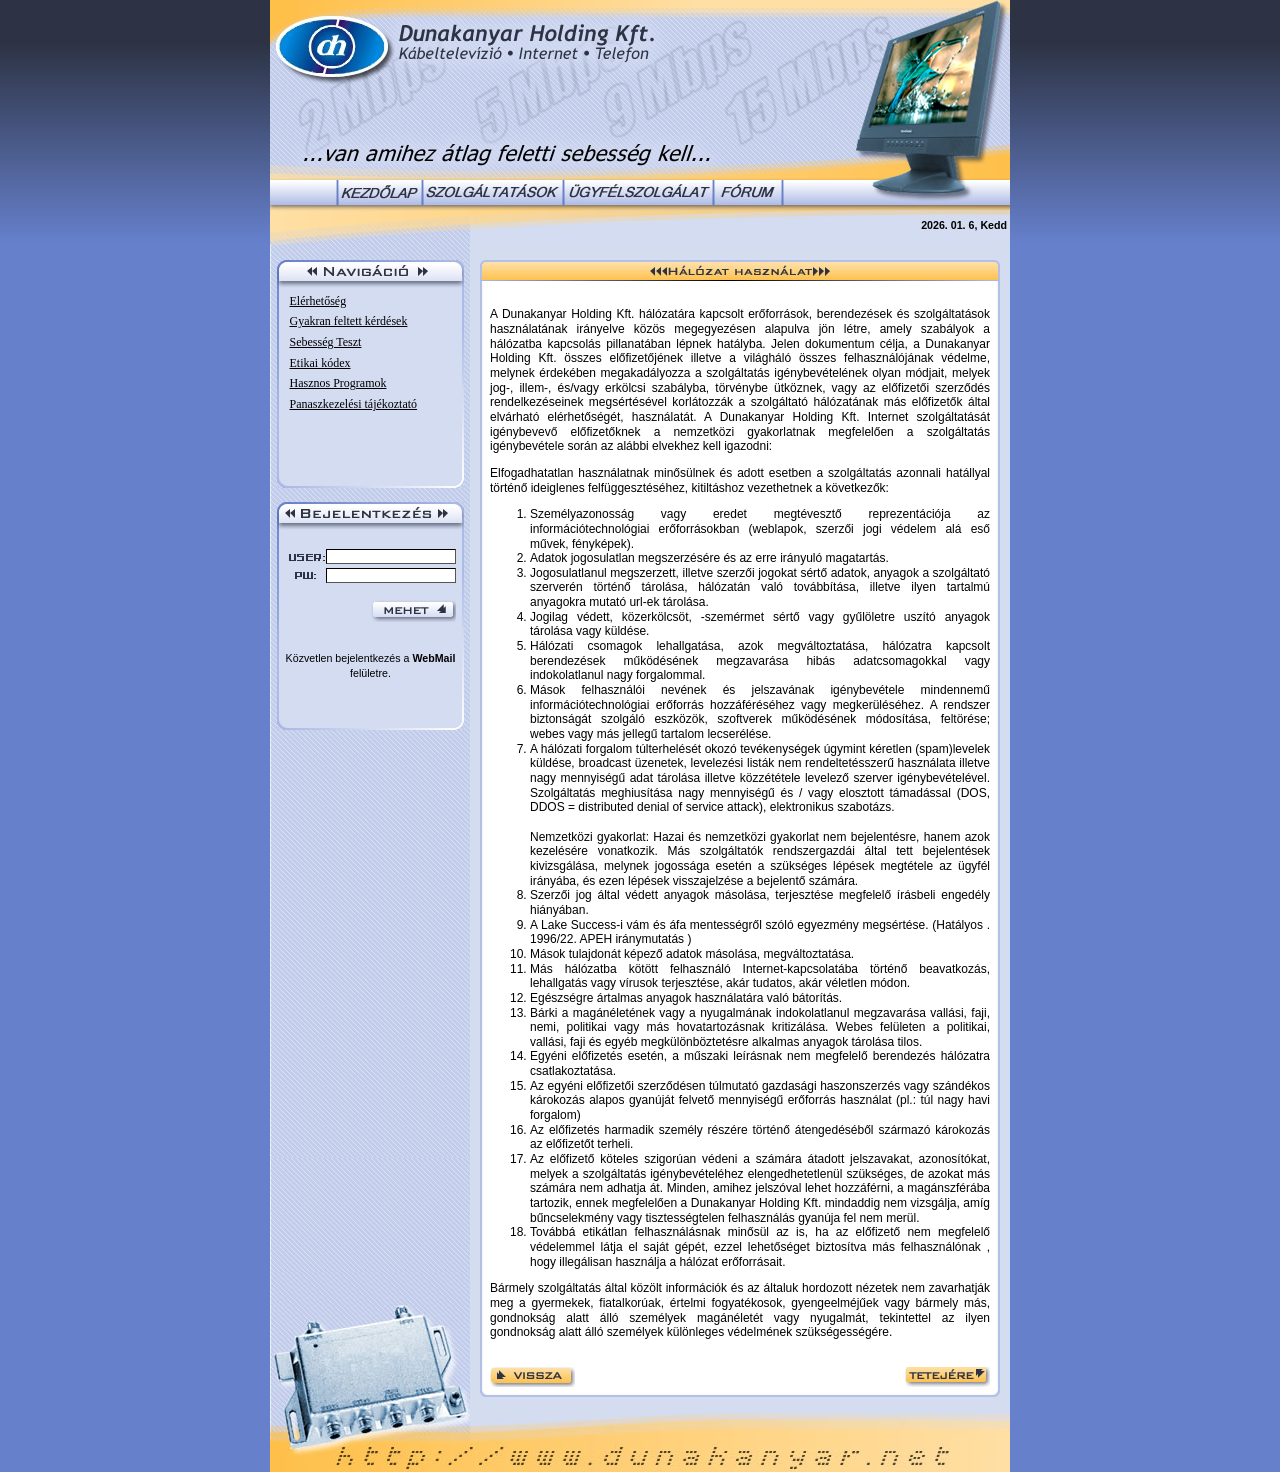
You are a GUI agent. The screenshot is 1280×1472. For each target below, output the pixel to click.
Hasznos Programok (338, 383)
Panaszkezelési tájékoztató (354, 404)
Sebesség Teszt (326, 342)
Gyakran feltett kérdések (349, 321)
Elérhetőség (318, 301)
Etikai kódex (320, 363)
